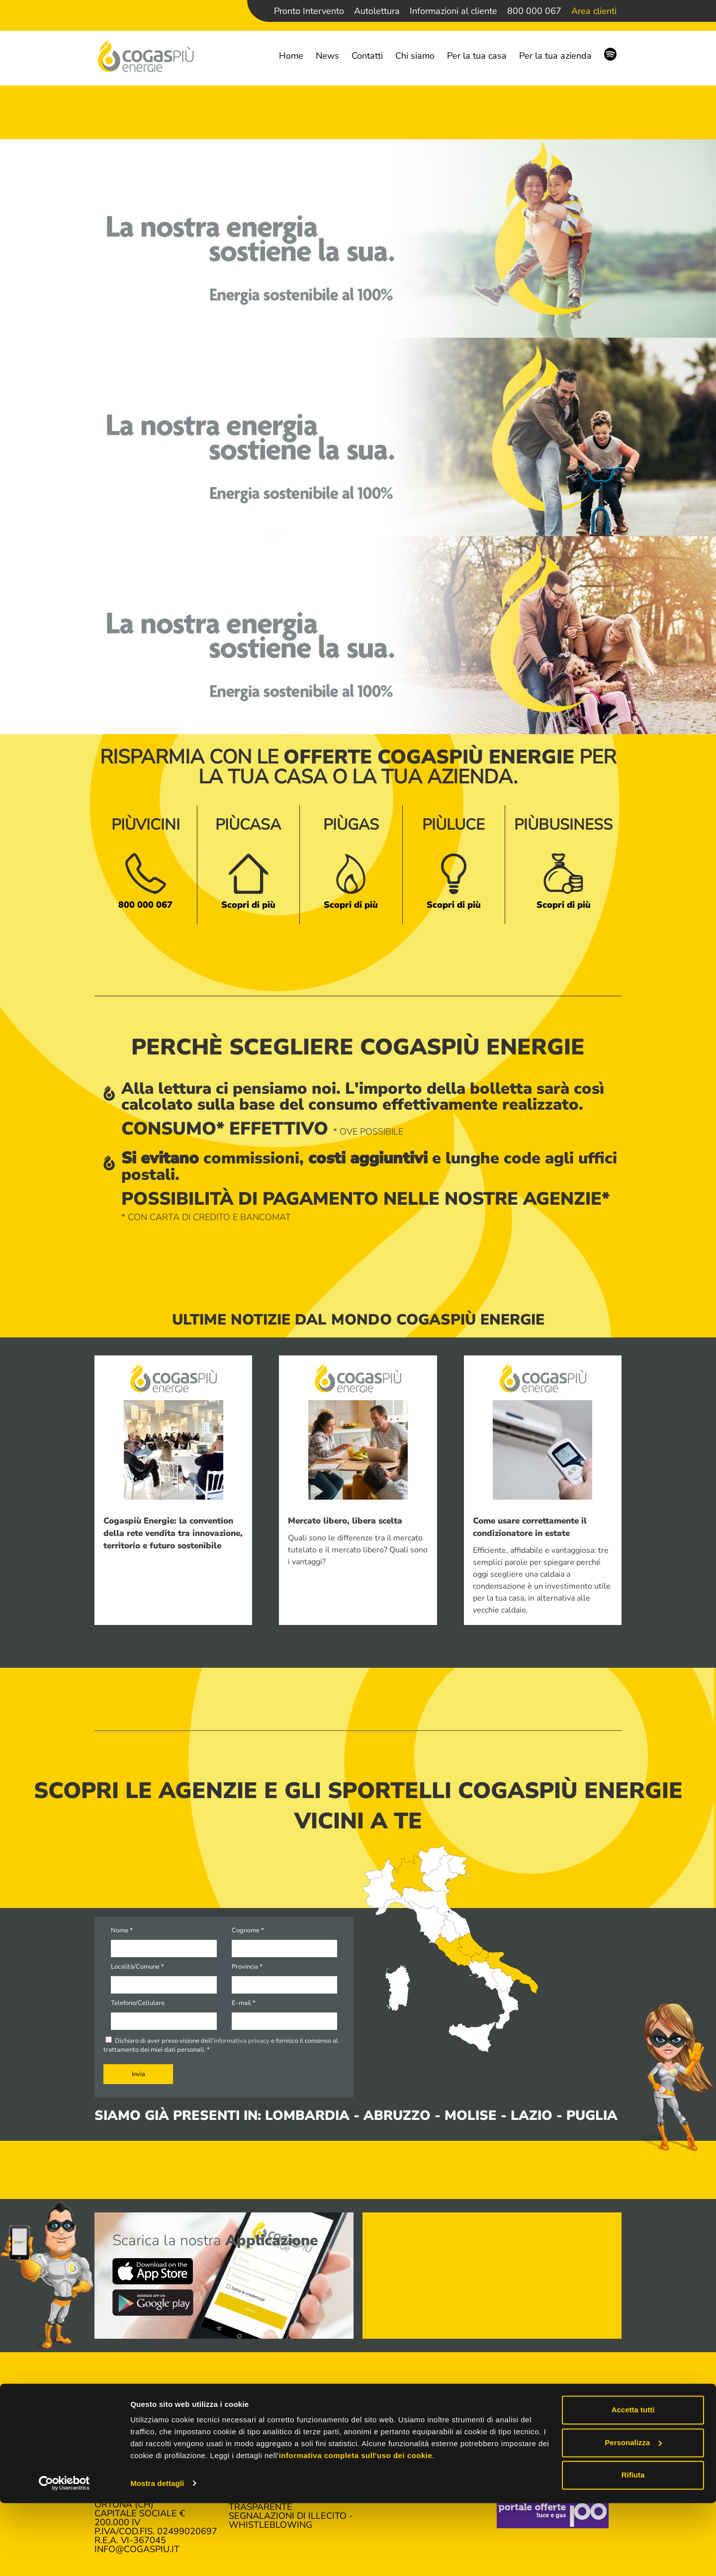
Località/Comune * (137, 1966)
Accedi (378, 2444)
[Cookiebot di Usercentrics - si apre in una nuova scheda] (64, 2556)
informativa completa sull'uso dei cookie (356, 2529)
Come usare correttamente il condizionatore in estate (530, 1527)
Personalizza (633, 2515)
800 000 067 (534, 11)
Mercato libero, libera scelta (345, 1521)
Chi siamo (415, 56)
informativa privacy (241, 2040)
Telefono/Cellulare (138, 2003)
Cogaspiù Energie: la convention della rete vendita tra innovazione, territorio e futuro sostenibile (173, 1533)
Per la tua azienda (555, 56)
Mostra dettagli (157, 2556)
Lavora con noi (535, 2444)
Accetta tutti (633, 2483)
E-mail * (244, 2003)
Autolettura (377, 11)
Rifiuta (633, 2548)
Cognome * (248, 1930)
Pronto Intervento (309, 11)
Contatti (367, 56)
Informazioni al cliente (453, 11)
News (327, 56)
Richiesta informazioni (553, 2453)
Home (291, 56)
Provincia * (247, 1966)
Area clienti (594, 11)
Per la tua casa (477, 56)
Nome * (122, 1930)
